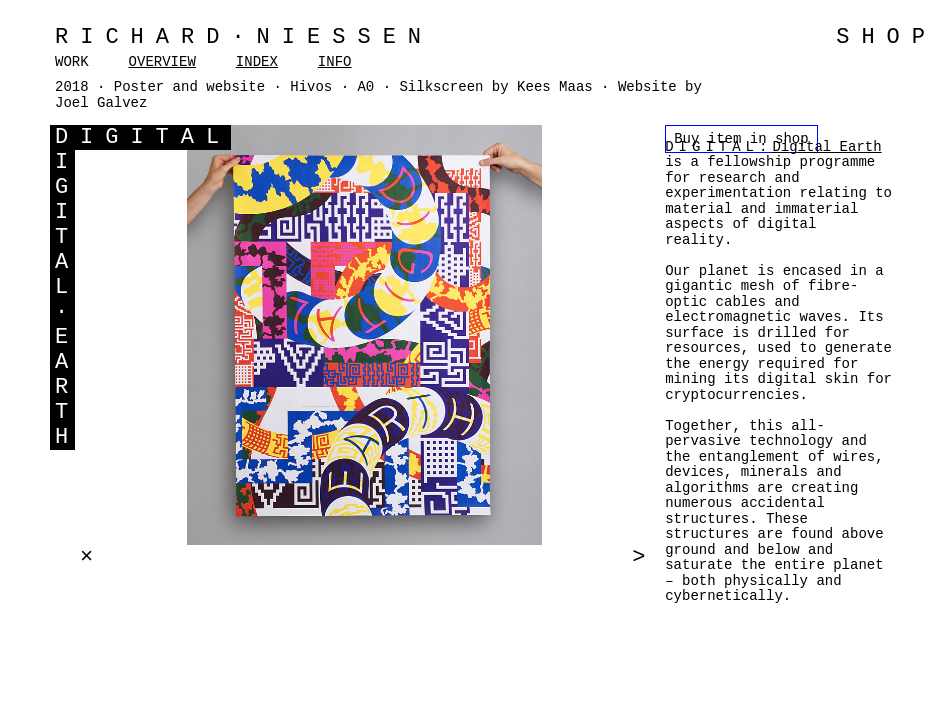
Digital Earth (826, 147)
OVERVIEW (162, 62)
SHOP (886, 37)
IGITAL (155, 137)
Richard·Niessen (244, 37)
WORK (72, 62)
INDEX (257, 62)
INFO (335, 62)
